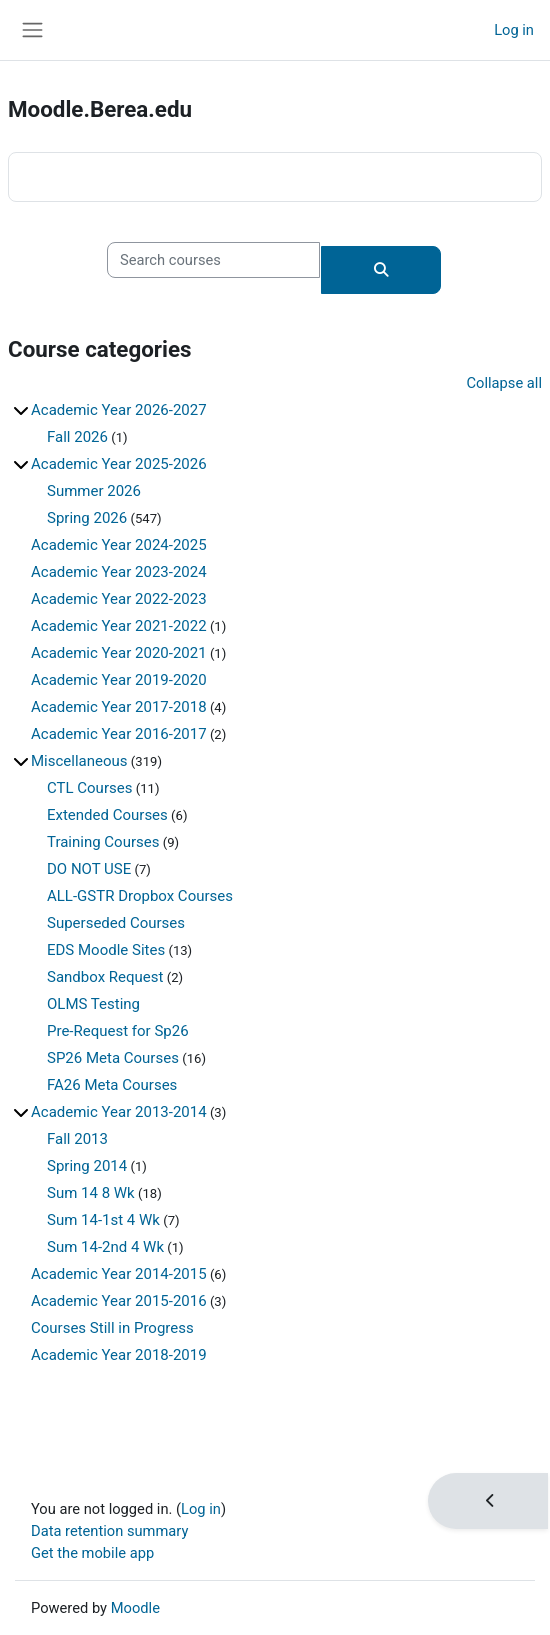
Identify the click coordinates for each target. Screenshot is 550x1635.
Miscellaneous (79, 761)
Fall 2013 (77, 1139)
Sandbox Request (105, 977)
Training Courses (103, 842)
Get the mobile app (92, 1553)
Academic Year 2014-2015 (119, 1274)
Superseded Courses (116, 923)
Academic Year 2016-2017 (119, 734)
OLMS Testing (93, 1004)
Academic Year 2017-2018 (119, 707)
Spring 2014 (87, 1166)
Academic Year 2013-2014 (119, 1112)
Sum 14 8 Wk (91, 1193)
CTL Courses (89, 788)
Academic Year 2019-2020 (119, 680)
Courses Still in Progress (112, 1328)
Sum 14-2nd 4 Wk (105, 1247)
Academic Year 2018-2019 (119, 1355)
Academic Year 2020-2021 (119, 653)
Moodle (135, 1608)
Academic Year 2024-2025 (119, 545)
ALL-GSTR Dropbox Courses (140, 896)
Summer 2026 (94, 491)
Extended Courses (107, 815)
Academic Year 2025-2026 (119, 464)
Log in (514, 30)
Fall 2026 (77, 437)
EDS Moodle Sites (106, 950)
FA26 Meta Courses (112, 1085)
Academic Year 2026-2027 (119, 410)
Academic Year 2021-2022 (119, 626)
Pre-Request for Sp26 (118, 1031)
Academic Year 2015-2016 (119, 1301)
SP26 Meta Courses (113, 1058)
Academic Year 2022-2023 (119, 599)
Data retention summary (109, 1531)
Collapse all (504, 383)
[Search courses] (213, 260)
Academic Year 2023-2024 (119, 572)
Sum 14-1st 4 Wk (103, 1220)
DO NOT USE (89, 869)
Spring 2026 (87, 518)
